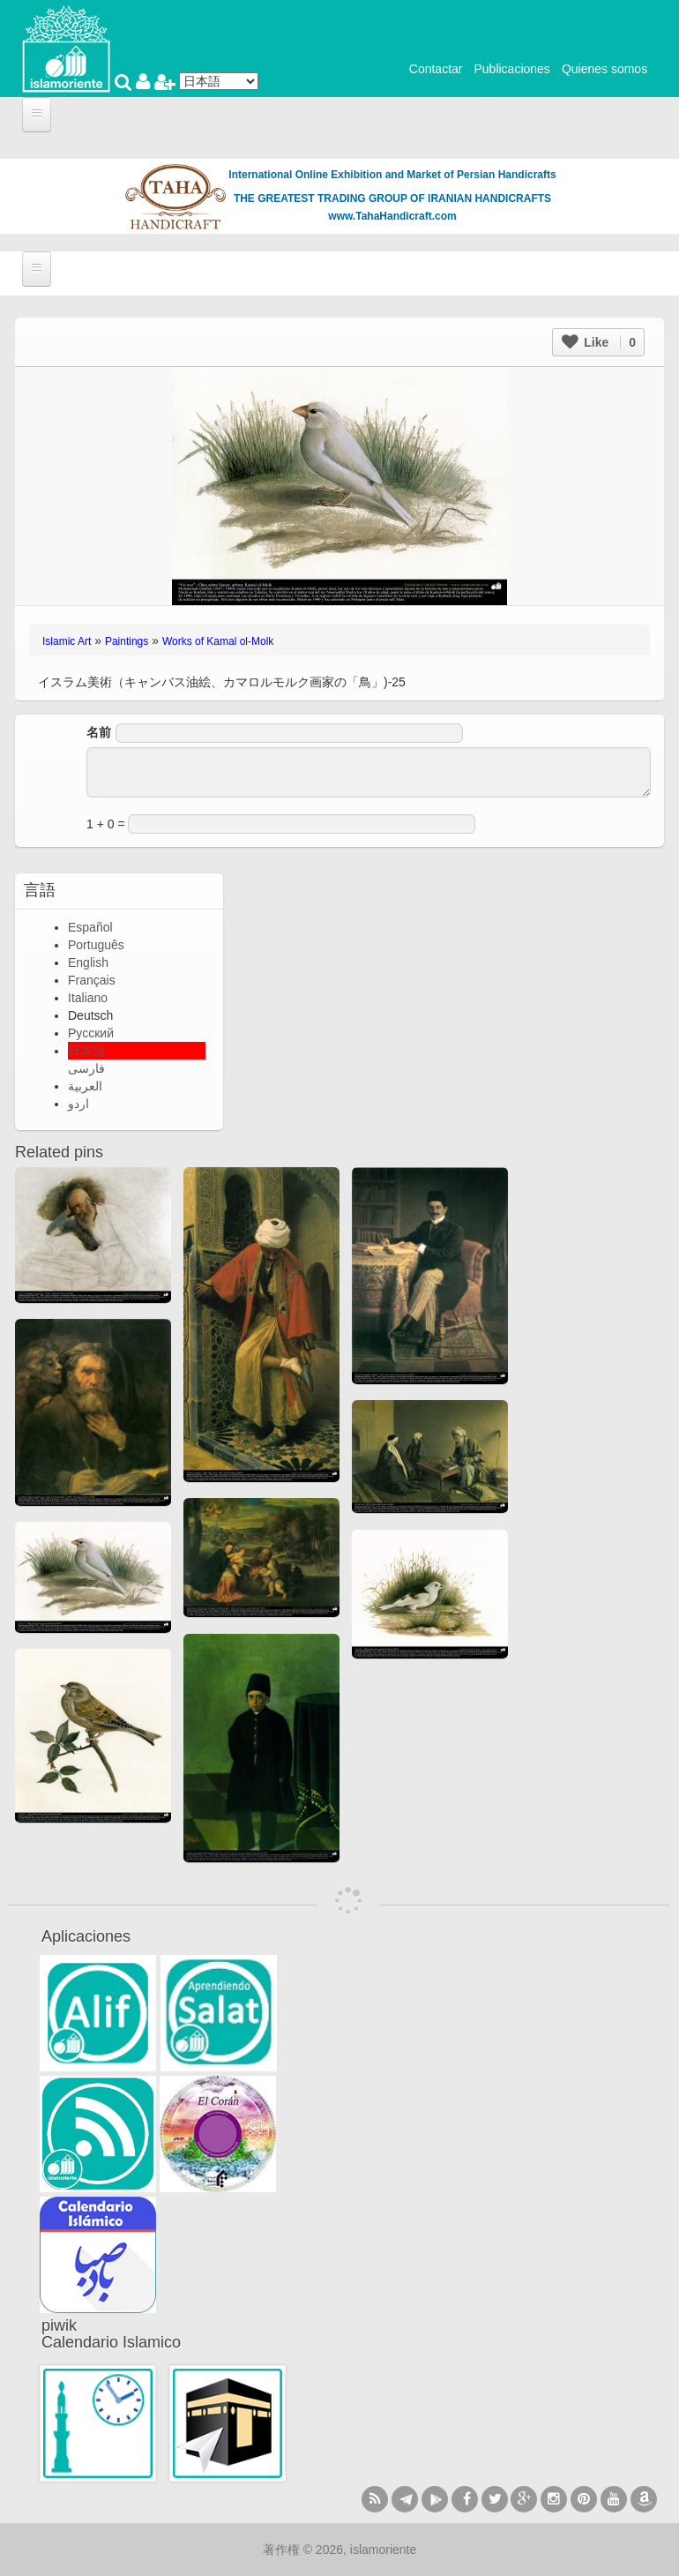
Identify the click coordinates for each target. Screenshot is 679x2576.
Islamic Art (66, 641)
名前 (98, 732)
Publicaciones (511, 69)
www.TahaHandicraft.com (392, 216)
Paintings (126, 641)
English (88, 962)
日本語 (86, 1051)
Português (96, 945)
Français (92, 980)
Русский (91, 1033)
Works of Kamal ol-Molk (217, 641)
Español (90, 927)
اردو (78, 1104)
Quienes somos (604, 69)
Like (599, 342)
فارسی (86, 1068)
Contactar (436, 69)
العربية (85, 1086)
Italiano (88, 998)
